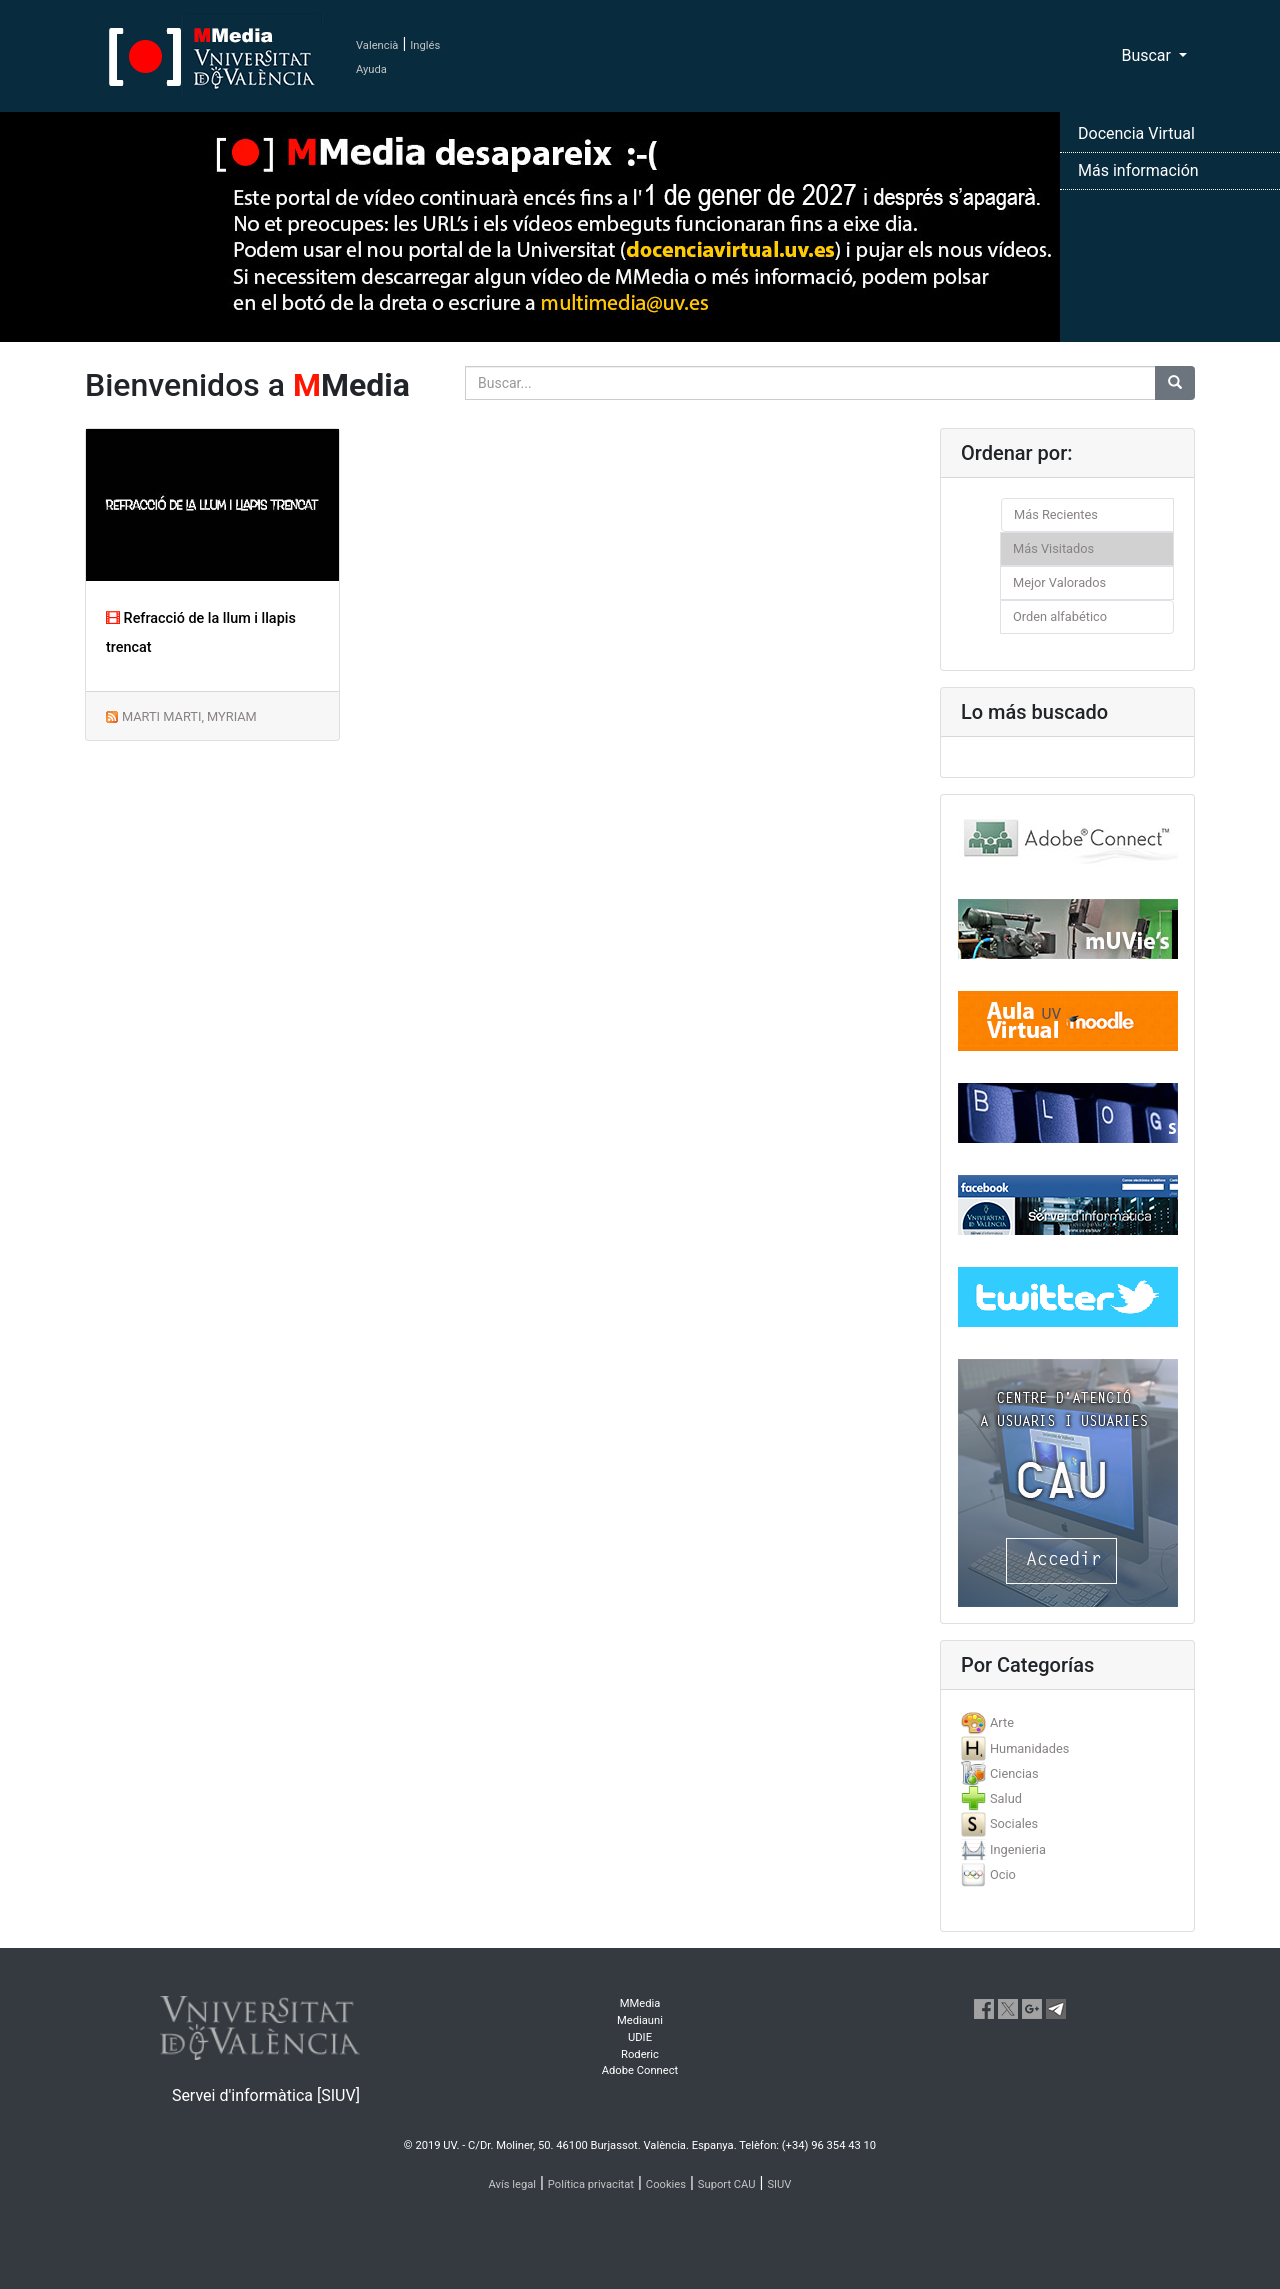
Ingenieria (1018, 1849)
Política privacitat (591, 2184)
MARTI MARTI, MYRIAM (189, 716)
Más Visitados (1053, 548)
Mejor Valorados (1059, 582)
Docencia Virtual (1136, 133)
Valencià (377, 45)
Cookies (666, 2184)
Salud (1006, 1798)
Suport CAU (727, 2184)
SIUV (779, 2184)
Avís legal (513, 2184)
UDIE (640, 2037)
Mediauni (640, 2020)
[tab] (1067, 1722)
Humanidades (1029, 1748)
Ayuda (371, 69)
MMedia (640, 2003)
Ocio (1003, 1874)
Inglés (425, 45)
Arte (1002, 1722)
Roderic (640, 2054)
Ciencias (1014, 1773)
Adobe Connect (640, 2070)
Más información (1138, 170)
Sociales (1014, 1823)
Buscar (1148, 55)
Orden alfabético (1060, 616)
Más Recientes (1056, 514)
